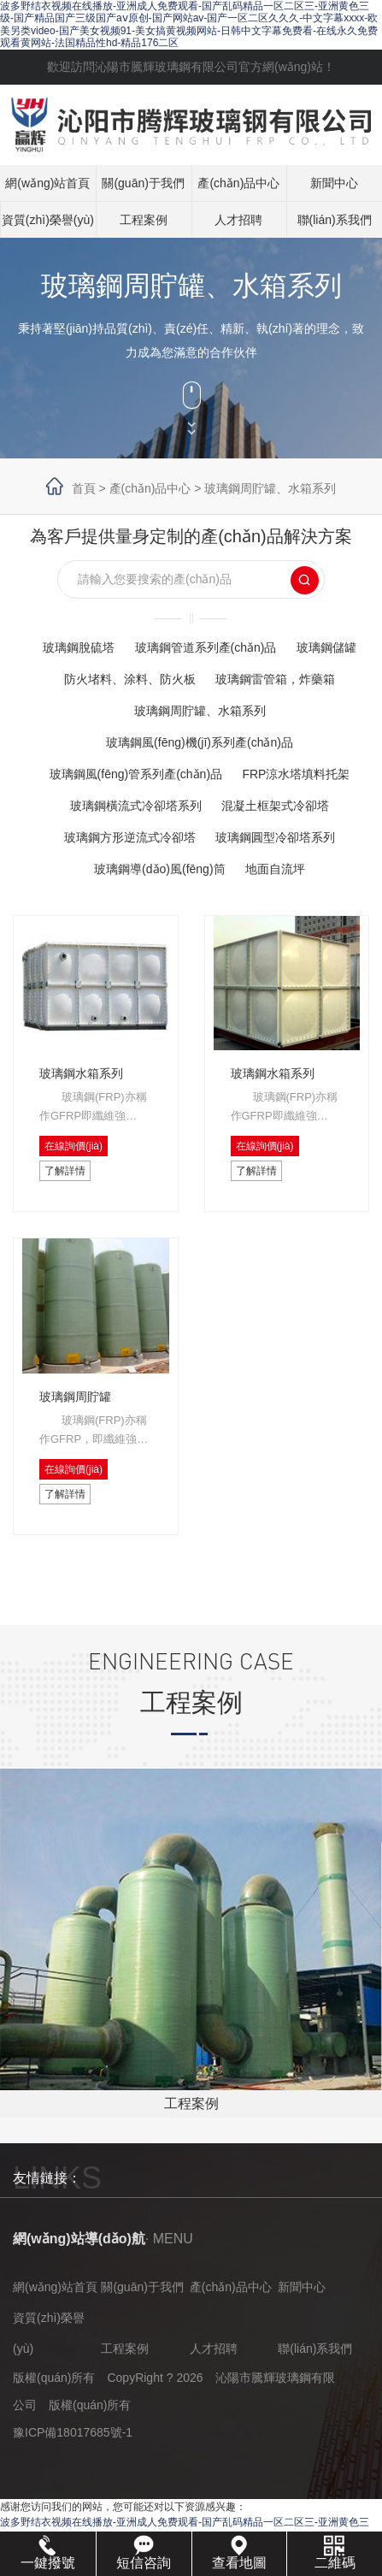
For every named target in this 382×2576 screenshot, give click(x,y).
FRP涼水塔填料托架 (296, 774)
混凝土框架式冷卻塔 (275, 805)
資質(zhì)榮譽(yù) (48, 220)
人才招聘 (238, 220)
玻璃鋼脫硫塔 (79, 647)
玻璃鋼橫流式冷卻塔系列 (136, 805)
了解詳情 (64, 1171)
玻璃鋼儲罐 (326, 647)
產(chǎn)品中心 (238, 183)
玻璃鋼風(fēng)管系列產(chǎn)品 (136, 774)
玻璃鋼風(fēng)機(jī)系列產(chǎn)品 (199, 742)
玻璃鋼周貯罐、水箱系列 (200, 711)
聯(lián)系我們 (334, 220)
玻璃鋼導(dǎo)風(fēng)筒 (159, 869)
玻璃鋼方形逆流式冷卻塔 (130, 837)
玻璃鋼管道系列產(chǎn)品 (206, 647)
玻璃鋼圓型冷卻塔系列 (275, 837)
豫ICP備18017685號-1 (72, 2432)
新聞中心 (334, 183)
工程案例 (143, 220)
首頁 (84, 488)
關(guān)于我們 (143, 183)
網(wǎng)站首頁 (47, 183)
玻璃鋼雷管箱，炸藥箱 (275, 679)
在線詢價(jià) (73, 1146)
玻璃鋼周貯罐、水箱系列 (270, 488)
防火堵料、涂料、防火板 (130, 679)
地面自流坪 (275, 869)
